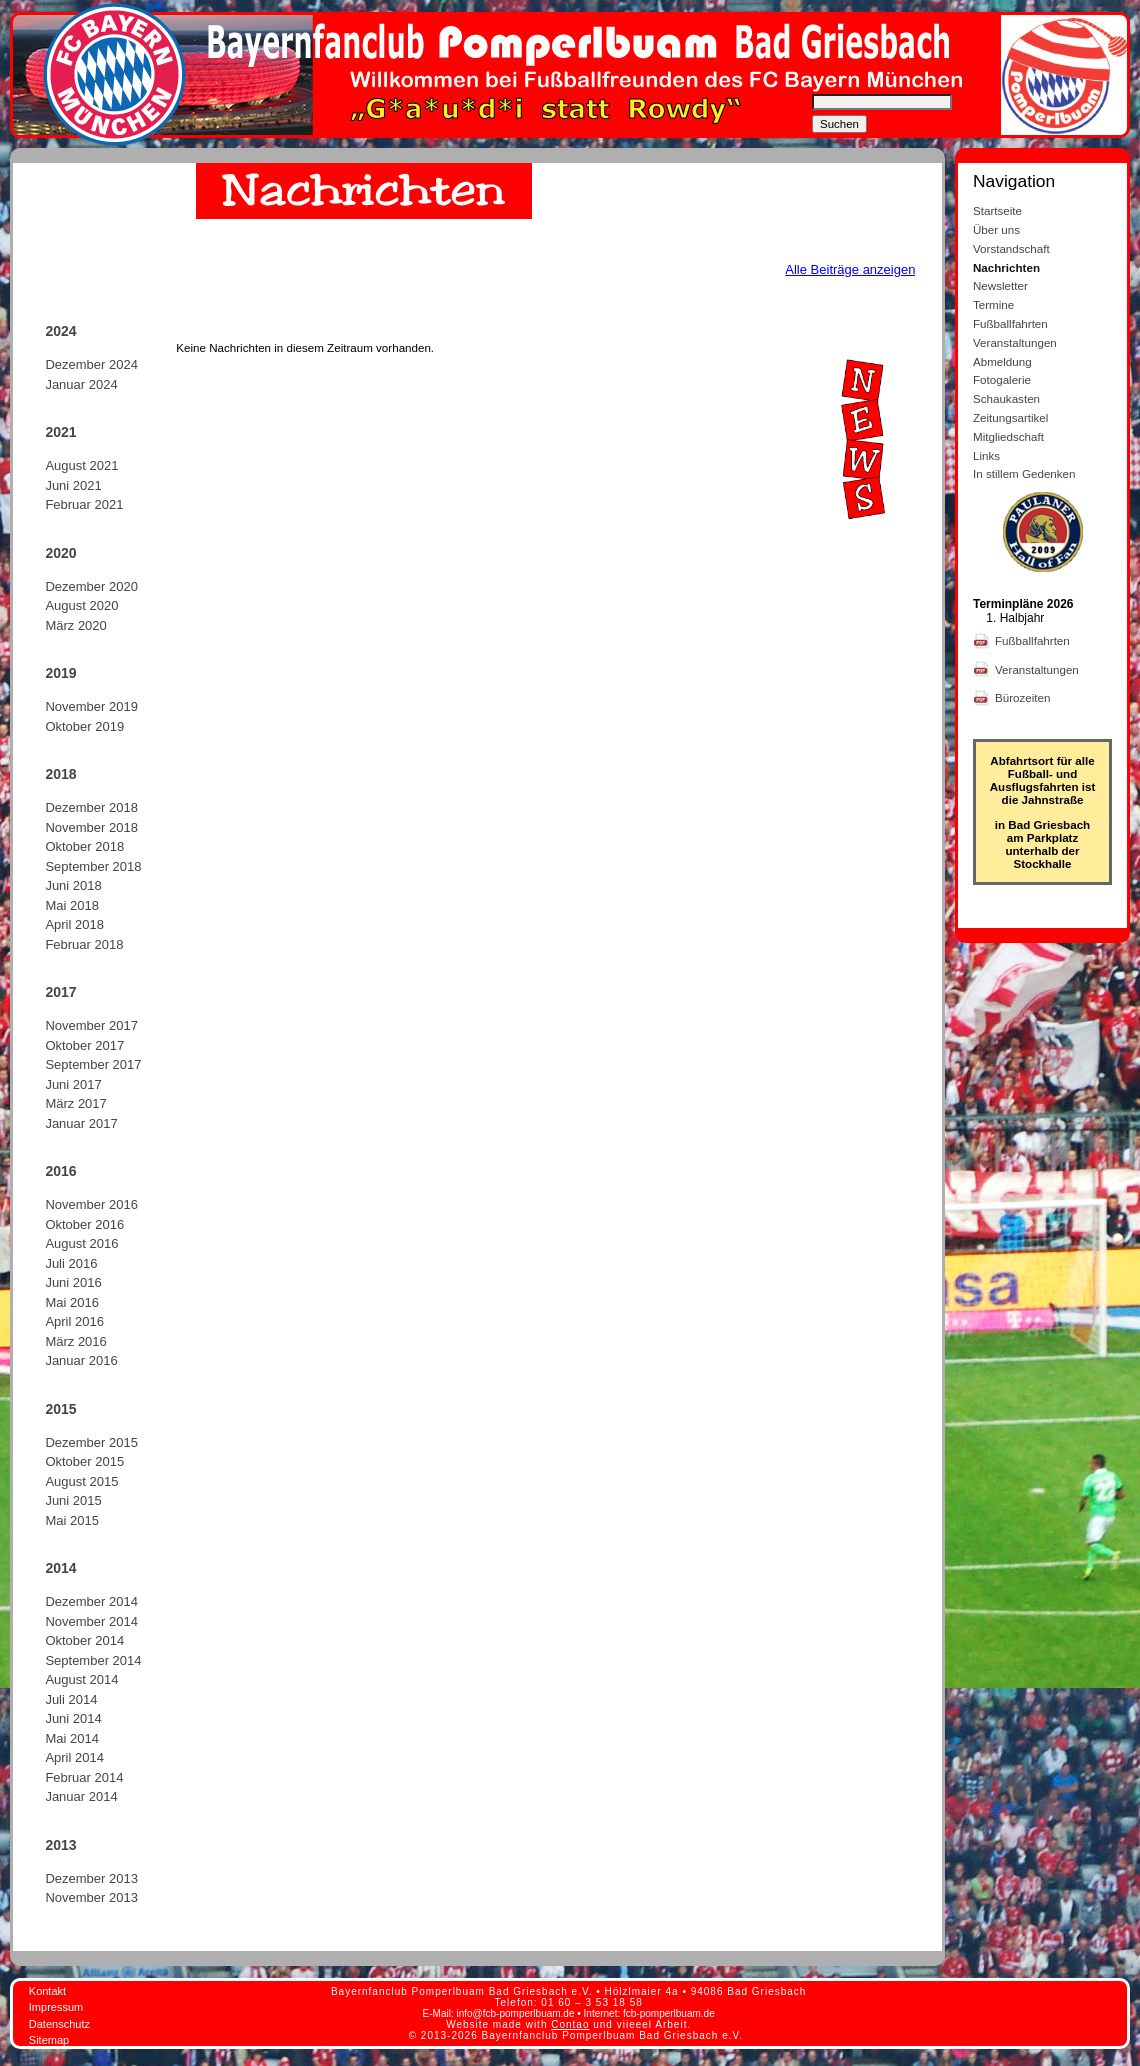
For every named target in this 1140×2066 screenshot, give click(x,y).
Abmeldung (1002, 361)
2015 (60, 1409)
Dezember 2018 (91, 807)
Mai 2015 (71, 1520)
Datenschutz (59, 2024)
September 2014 (93, 1660)
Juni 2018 (73, 885)
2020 (60, 553)
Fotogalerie (1002, 379)
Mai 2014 (71, 1738)
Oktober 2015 (84, 1461)
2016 (60, 1171)
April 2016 (74, 1321)
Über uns (996, 229)
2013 (60, 1845)
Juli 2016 (71, 1263)
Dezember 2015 (91, 1442)
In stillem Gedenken (1024, 473)
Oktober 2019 (84, 726)
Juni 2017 (73, 1084)
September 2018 (93, 866)
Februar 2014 (84, 1777)
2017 (60, 992)
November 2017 (91, 1025)
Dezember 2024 (91, 364)
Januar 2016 (81, 1360)
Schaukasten (1006, 398)
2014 (60, 1568)
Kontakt (47, 1991)
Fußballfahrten (1010, 323)
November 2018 (91, 827)
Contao (570, 2024)
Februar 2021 (84, 504)
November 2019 (91, 706)
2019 (60, 673)
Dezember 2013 (91, 1878)
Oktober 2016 (84, 1224)
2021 (60, 432)
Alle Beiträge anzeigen (850, 269)
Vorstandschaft (1011, 248)
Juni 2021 (73, 485)
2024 (60, 331)
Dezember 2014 (91, 1601)
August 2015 (81, 1481)
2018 (60, 774)
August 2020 (81, 605)
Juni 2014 (73, 1718)
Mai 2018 (71, 905)
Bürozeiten (1024, 697)
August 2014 (81, 1679)
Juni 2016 (73, 1282)
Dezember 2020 (91, 586)
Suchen (839, 124)
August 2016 (81, 1243)
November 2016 (91, 1204)
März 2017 (75, 1103)
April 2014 (74, 1757)
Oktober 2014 (84, 1640)
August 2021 (81, 465)
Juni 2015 (73, 1500)
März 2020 (75, 625)
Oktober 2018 (84, 846)
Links (986, 455)
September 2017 (93, 1064)
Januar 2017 (81, 1123)
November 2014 (91, 1621)
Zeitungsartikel (1010, 417)
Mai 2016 (71, 1302)
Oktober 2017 (84, 1045)
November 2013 (91, 1897)
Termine (993, 304)
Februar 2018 (84, 944)
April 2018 (74, 924)
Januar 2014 (81, 1796)
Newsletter (1000, 285)
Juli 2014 (71, 1699)
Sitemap (49, 2040)
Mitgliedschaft (1008, 436)
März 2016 (75, 1341)
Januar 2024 (81, 384)
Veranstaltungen (1015, 342)
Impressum (56, 2007)
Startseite (997, 210)
